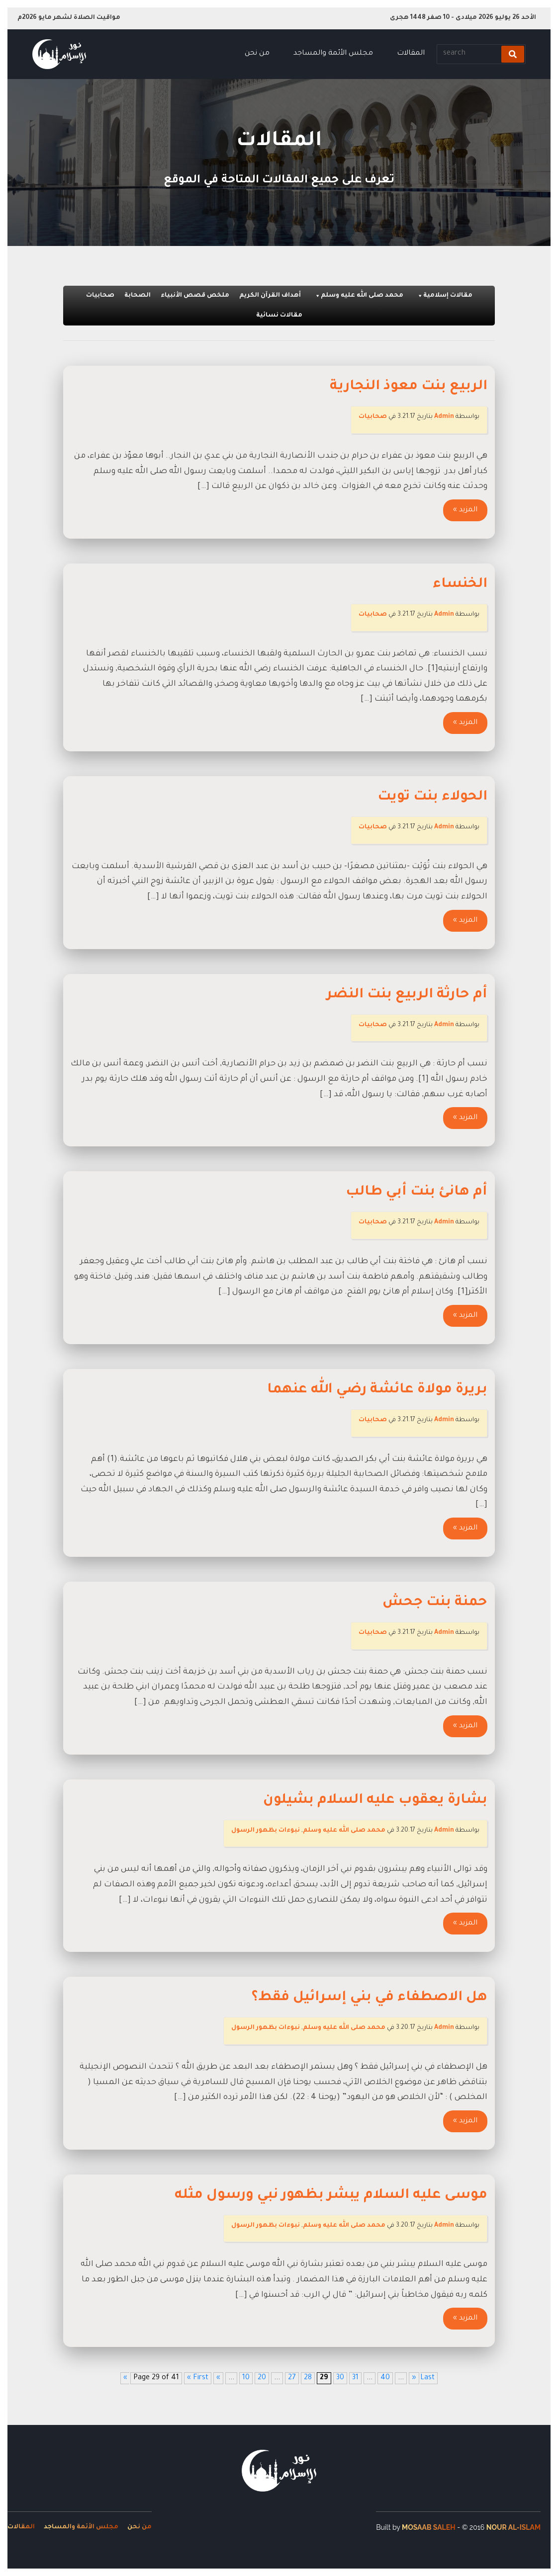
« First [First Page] (197, 2378)
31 (355, 2378)
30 (340, 2378)
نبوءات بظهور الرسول (265, 1830)
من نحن (257, 54)
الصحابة (137, 295)
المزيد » (465, 510)
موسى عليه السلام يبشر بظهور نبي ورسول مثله (331, 2195)
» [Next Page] (414, 2378)
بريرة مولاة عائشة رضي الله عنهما (377, 1390)
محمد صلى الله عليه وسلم (358, 296)
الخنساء (460, 584)
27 (292, 2378)
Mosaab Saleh (429, 2527)
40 (385, 2378)
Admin (444, 416)
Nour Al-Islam (513, 2527)
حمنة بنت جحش (434, 1603)
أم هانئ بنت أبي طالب (416, 1192)
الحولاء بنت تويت (432, 797)
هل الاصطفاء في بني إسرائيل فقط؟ (369, 1998)
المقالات (411, 54)
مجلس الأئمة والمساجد (333, 54)
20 (262, 2378)
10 (246, 2378)
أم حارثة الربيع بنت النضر (407, 995)
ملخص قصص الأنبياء (195, 295)
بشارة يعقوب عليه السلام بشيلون (375, 1800)
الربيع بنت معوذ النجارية (408, 387)
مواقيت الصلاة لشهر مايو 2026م (68, 17)
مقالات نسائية (279, 315)
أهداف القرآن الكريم (270, 295)
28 (308, 2378)
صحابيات (100, 295)
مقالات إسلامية (444, 296)
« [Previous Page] (218, 2378)
